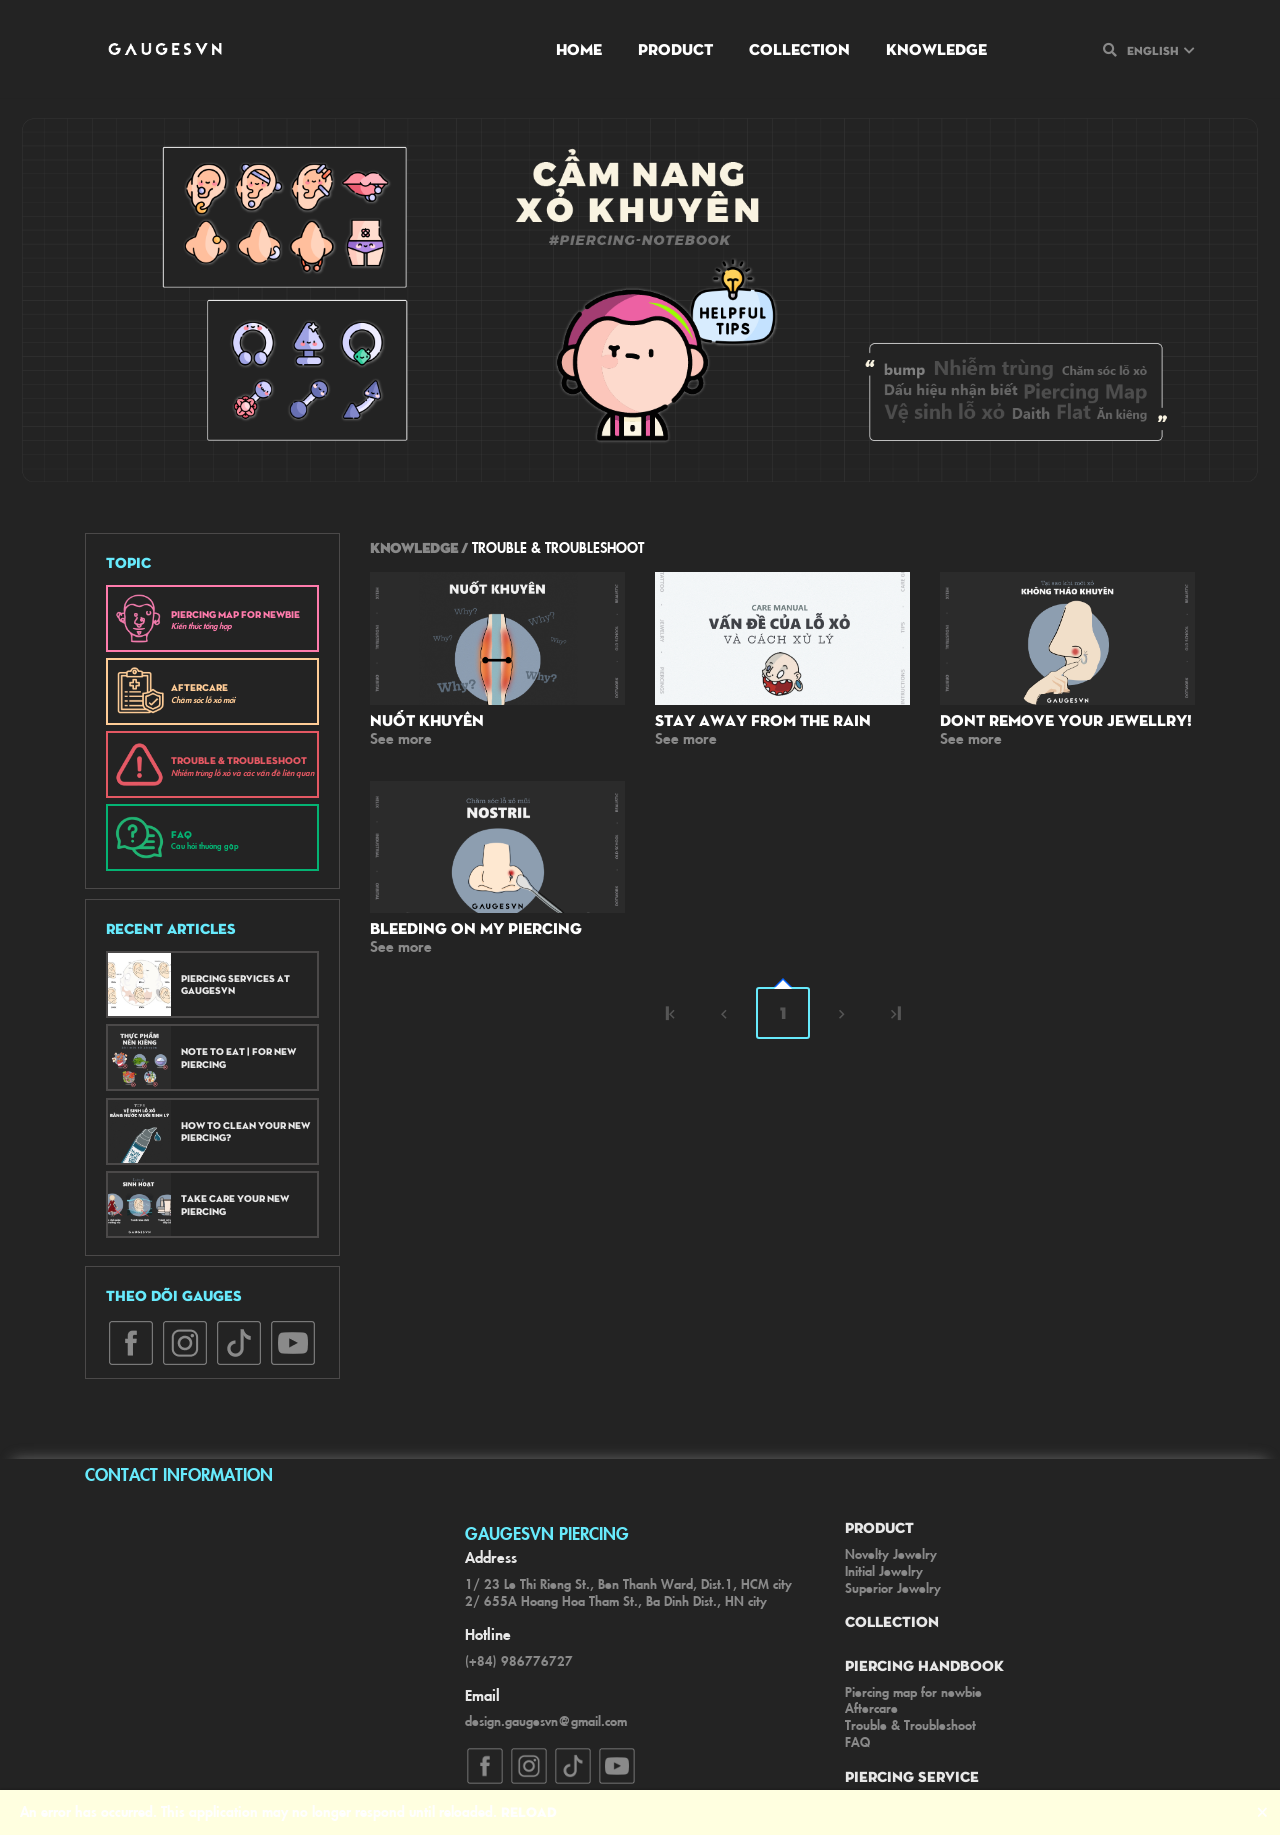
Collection (799, 48)
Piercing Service (912, 1776)
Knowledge (936, 48)
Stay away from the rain (763, 720)
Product (675, 48)
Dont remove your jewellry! (1066, 720)
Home (579, 48)
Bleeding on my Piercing (476, 928)
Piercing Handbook (924, 1665)
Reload (529, 1811)
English (1153, 50)
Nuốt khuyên (427, 720)
